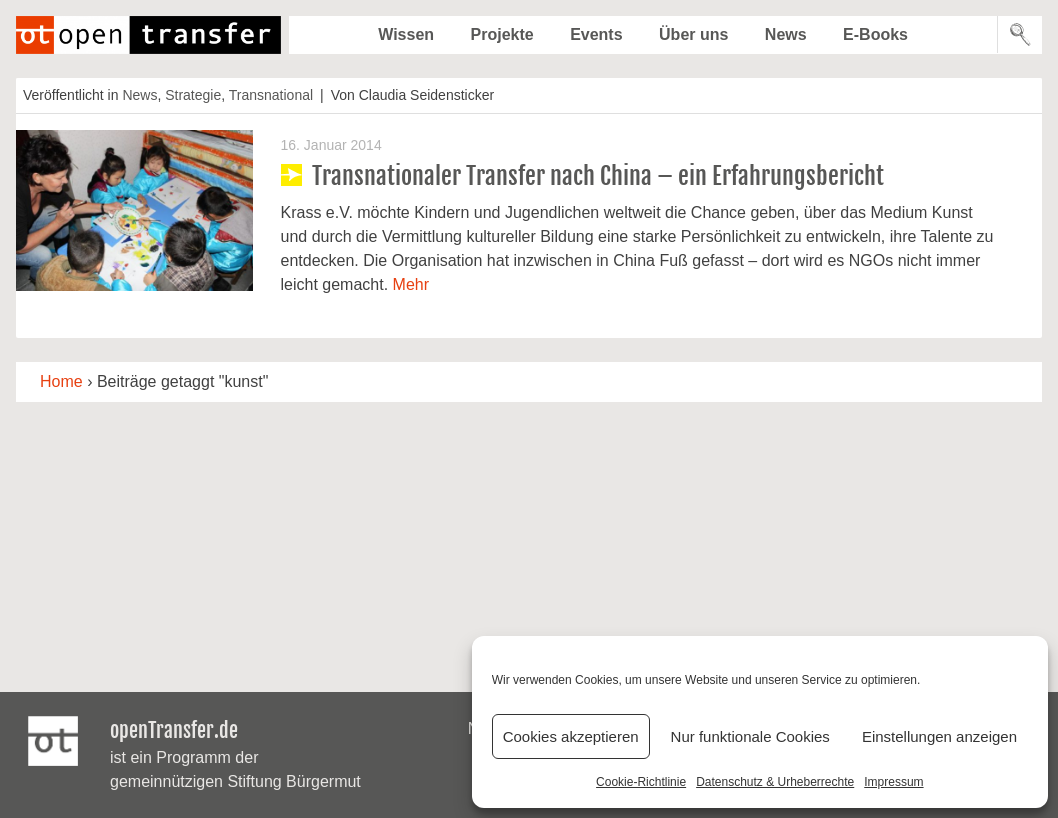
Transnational (271, 95)
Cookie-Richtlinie (641, 782)
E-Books (875, 34)
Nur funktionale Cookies (750, 736)
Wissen (406, 34)
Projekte (502, 34)
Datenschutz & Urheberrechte (775, 782)
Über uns (693, 34)
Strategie (193, 95)
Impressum (893, 782)
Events (596, 34)
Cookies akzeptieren (571, 736)
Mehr (411, 284)
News (786, 34)
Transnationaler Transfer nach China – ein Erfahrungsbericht (598, 176)
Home (61, 381)
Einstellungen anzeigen (939, 736)
